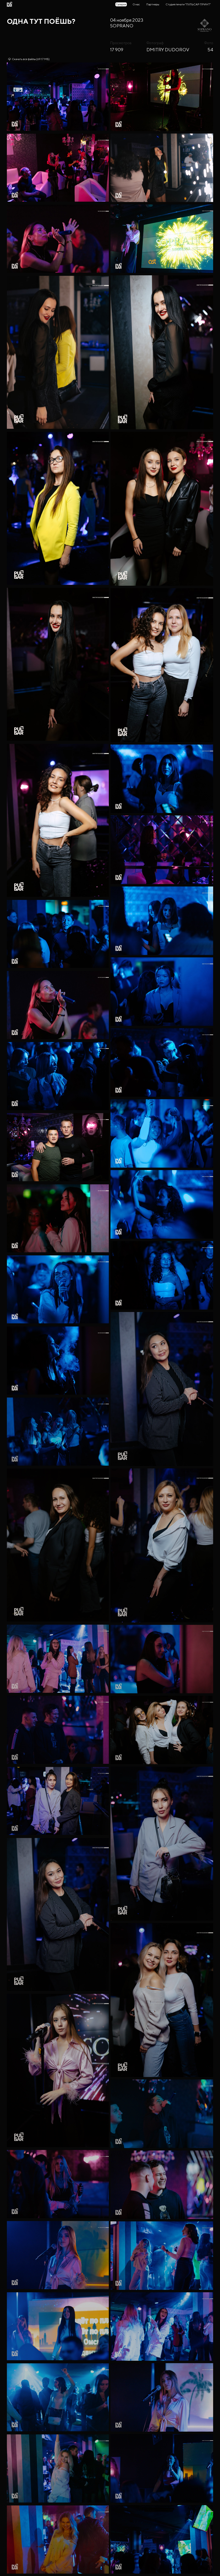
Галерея (121, 4)
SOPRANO (121, 25)
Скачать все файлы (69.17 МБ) (31, 59)
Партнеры (152, 4)
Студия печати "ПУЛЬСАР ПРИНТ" (188, 4)
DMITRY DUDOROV (167, 49)
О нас (136, 4)
